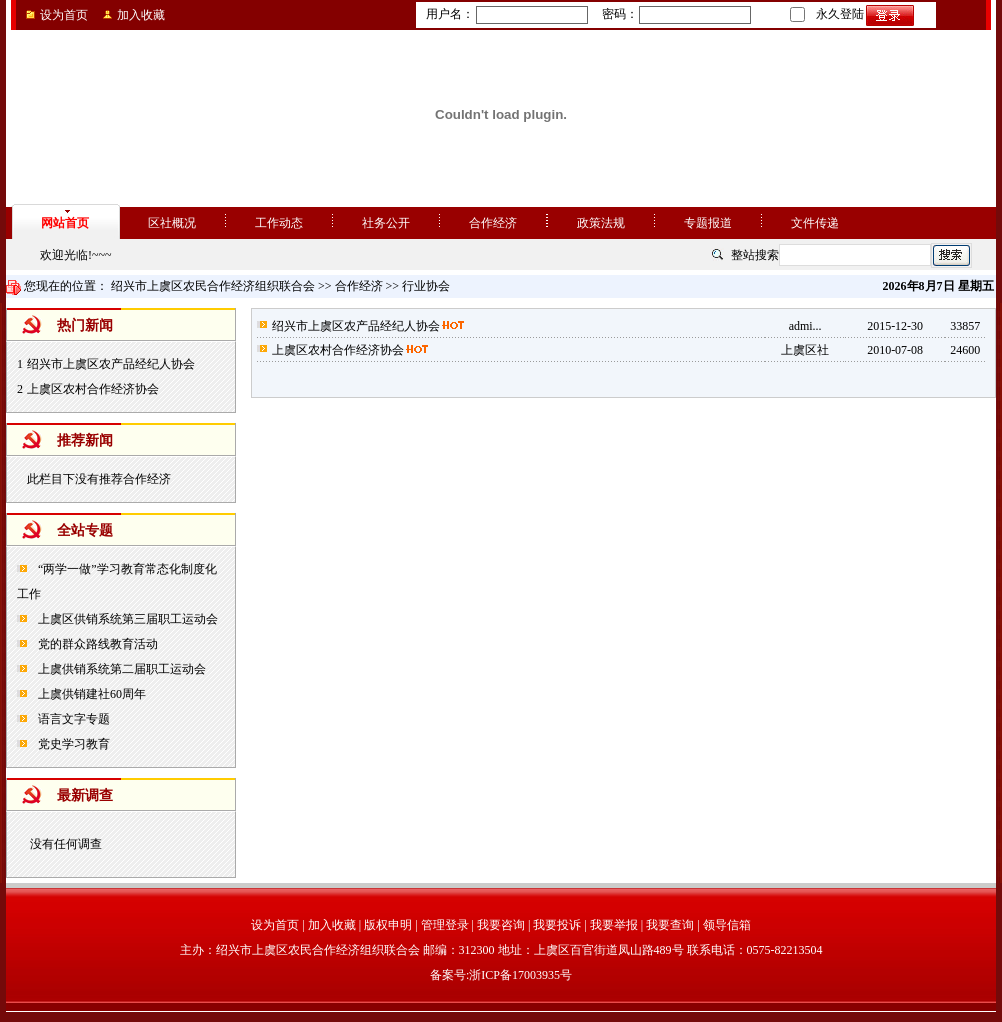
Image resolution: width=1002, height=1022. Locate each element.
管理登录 (445, 925)
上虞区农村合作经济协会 (93, 389)
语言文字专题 (72, 719)
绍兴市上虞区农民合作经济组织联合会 (213, 286)
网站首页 (65, 223)
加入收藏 (141, 15)
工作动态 (279, 223)
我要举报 (614, 925)
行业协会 (426, 286)
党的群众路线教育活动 (96, 644)
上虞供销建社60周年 (90, 694)
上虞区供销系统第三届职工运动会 (126, 619)
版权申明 (388, 925)
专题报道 (708, 223)
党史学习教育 (72, 744)
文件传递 (815, 223)
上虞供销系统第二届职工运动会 (120, 669)
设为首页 (64, 15)
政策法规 (601, 223)
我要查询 (670, 925)
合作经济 (493, 223)
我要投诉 (557, 925)
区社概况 (172, 223)
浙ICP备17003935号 (520, 975)
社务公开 (386, 223)
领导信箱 (727, 925)
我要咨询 (501, 925)
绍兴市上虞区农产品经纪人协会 (111, 364)
